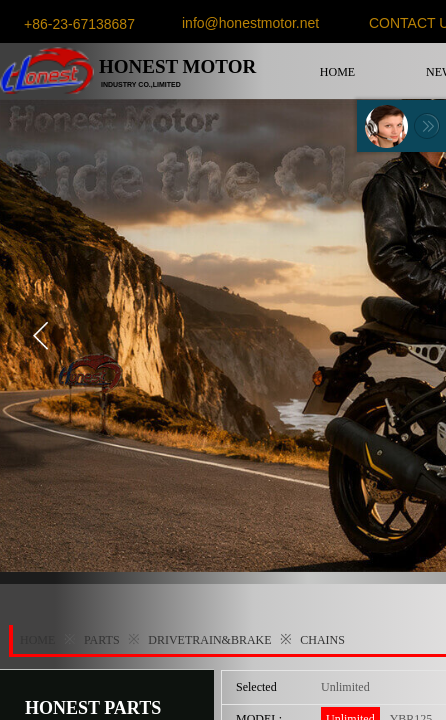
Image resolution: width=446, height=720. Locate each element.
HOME (337, 72)
